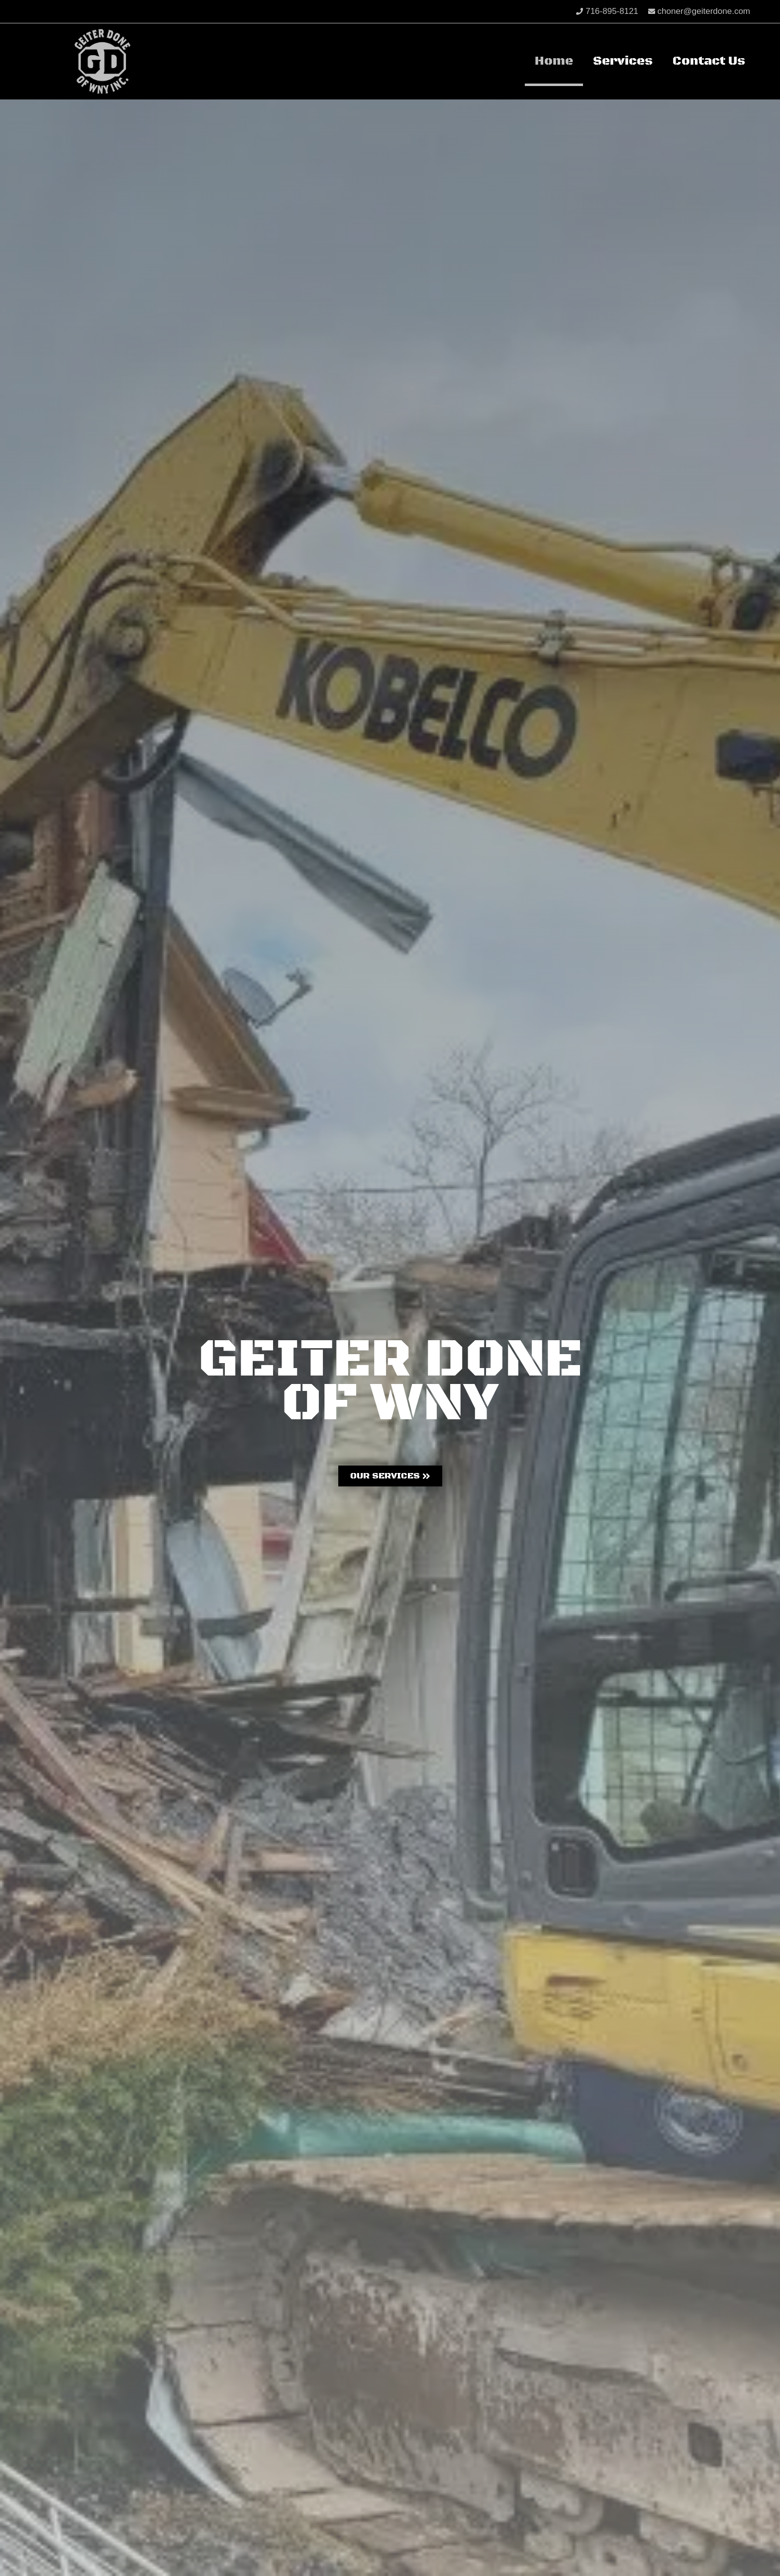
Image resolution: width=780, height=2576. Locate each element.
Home (554, 61)
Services (623, 61)
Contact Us (709, 61)
